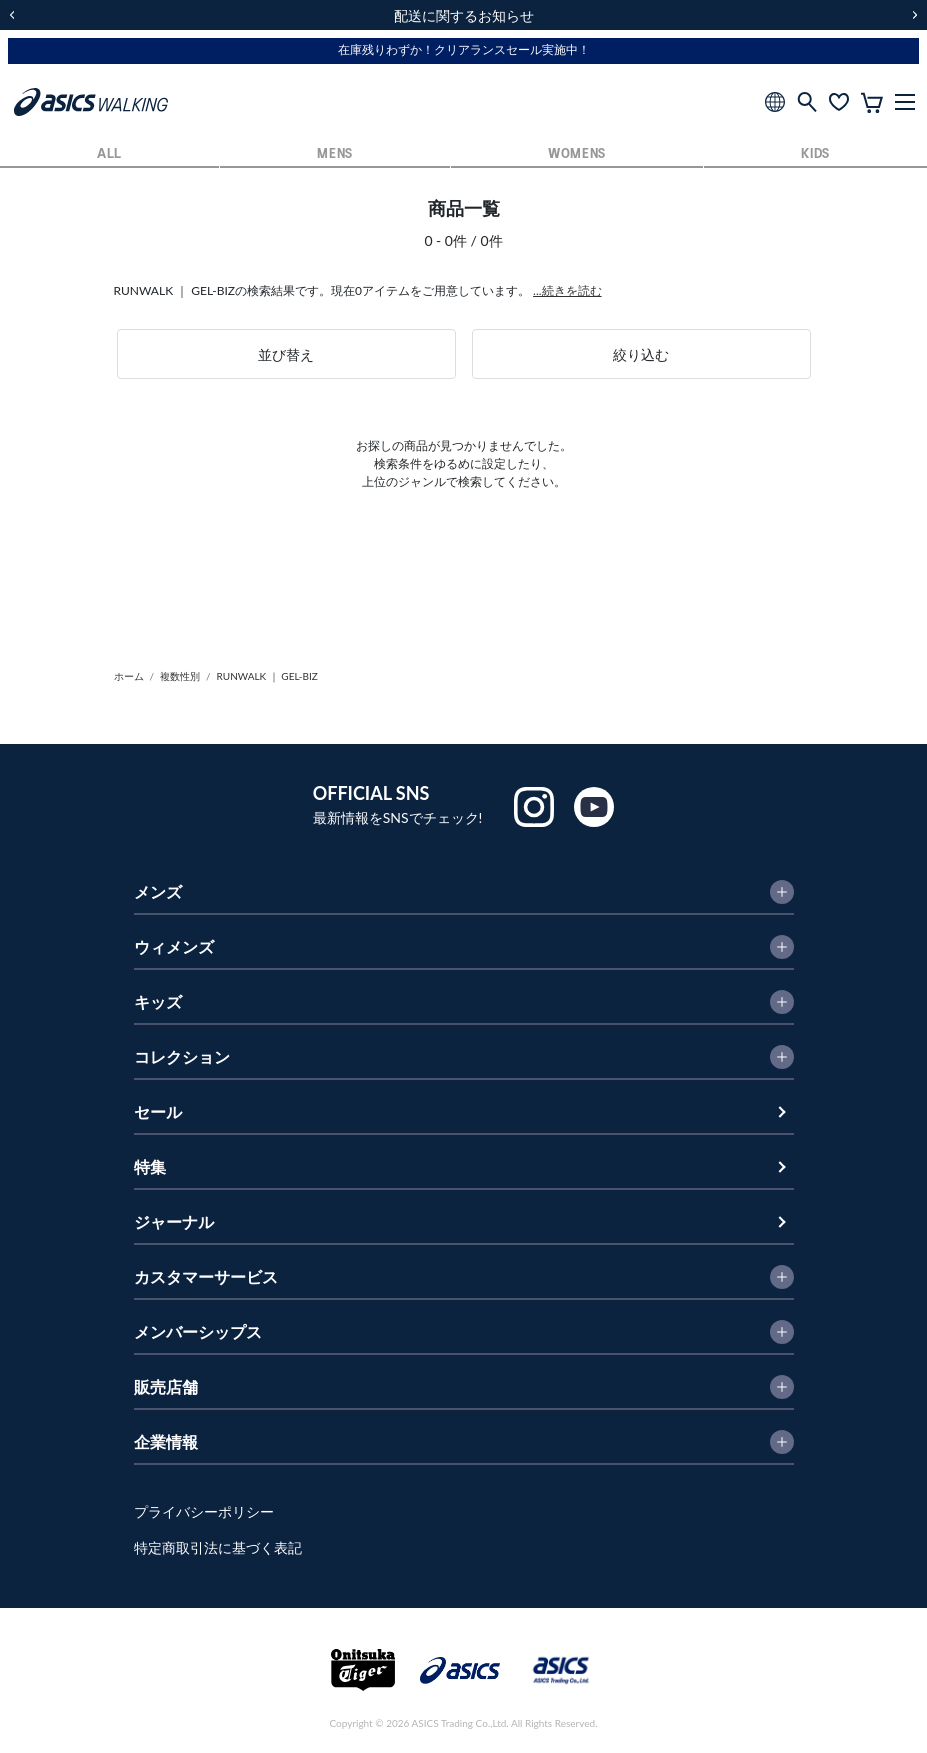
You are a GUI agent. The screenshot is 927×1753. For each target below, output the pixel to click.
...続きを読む (567, 290)
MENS (335, 154)
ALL (109, 154)
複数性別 (180, 676)
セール (158, 1111)
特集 (150, 1166)
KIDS (815, 154)
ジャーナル (174, 1221)
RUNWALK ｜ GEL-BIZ (267, 676)
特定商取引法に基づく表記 (218, 1547)
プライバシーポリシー (204, 1511)
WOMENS (577, 154)
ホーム (129, 676)
